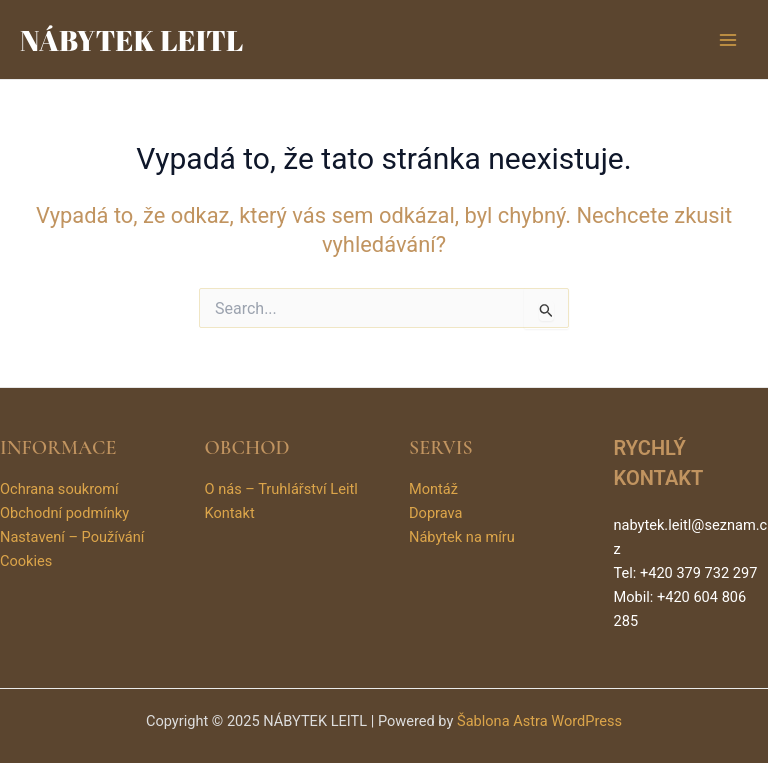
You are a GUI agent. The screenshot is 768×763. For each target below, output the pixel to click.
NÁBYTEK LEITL (131, 39)
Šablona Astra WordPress (539, 721)
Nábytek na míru (462, 537)
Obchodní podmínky (64, 513)
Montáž (433, 489)
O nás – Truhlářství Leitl (281, 489)
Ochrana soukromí (59, 489)
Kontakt (230, 513)
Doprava (435, 513)
